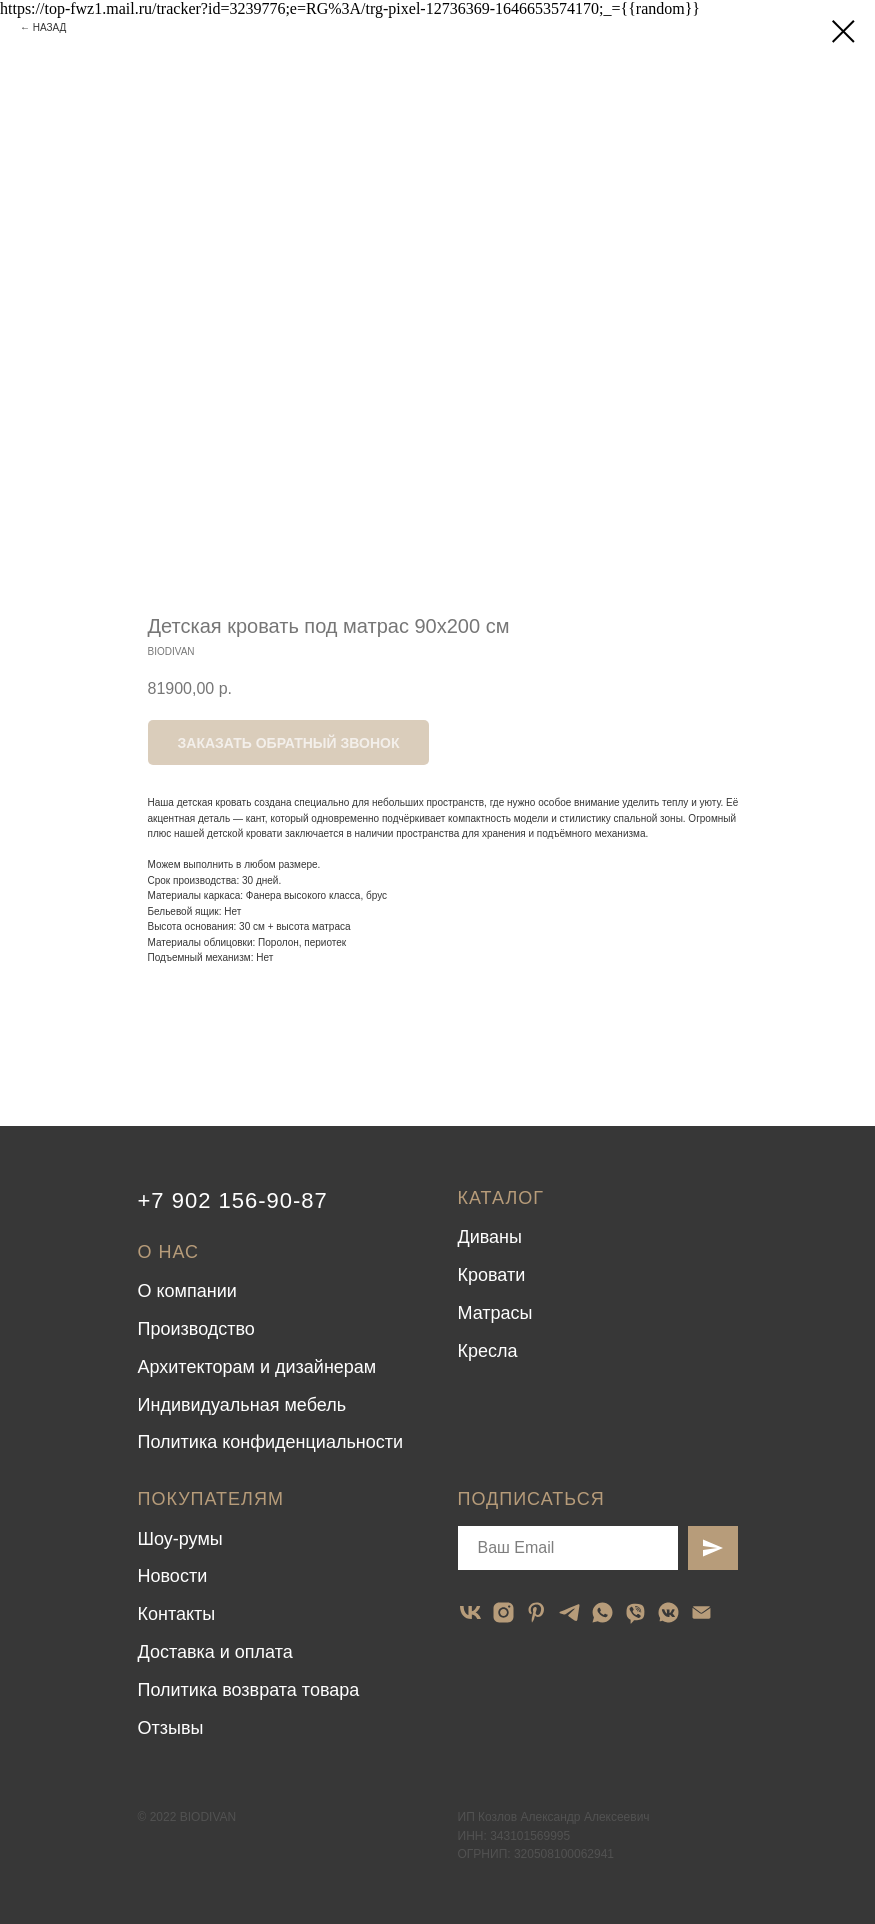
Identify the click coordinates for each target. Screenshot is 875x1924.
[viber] (635, 1612)
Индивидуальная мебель (242, 1405)
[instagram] (503, 1612)
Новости (173, 1576)
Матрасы (495, 1313)
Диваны (490, 1237)
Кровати (492, 1275)
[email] (701, 1612)
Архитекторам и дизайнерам (257, 1367)
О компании (187, 1291)
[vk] (470, 1612)
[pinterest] (536, 1612)
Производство (196, 1329)
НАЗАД (50, 27)
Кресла (488, 1351)
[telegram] (569, 1612)
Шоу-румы (180, 1539)
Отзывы (171, 1728)
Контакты (177, 1614)
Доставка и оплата (215, 1652)
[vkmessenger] (668, 1612)
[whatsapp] (602, 1612)
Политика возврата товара (249, 1690)
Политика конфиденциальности (271, 1442)
